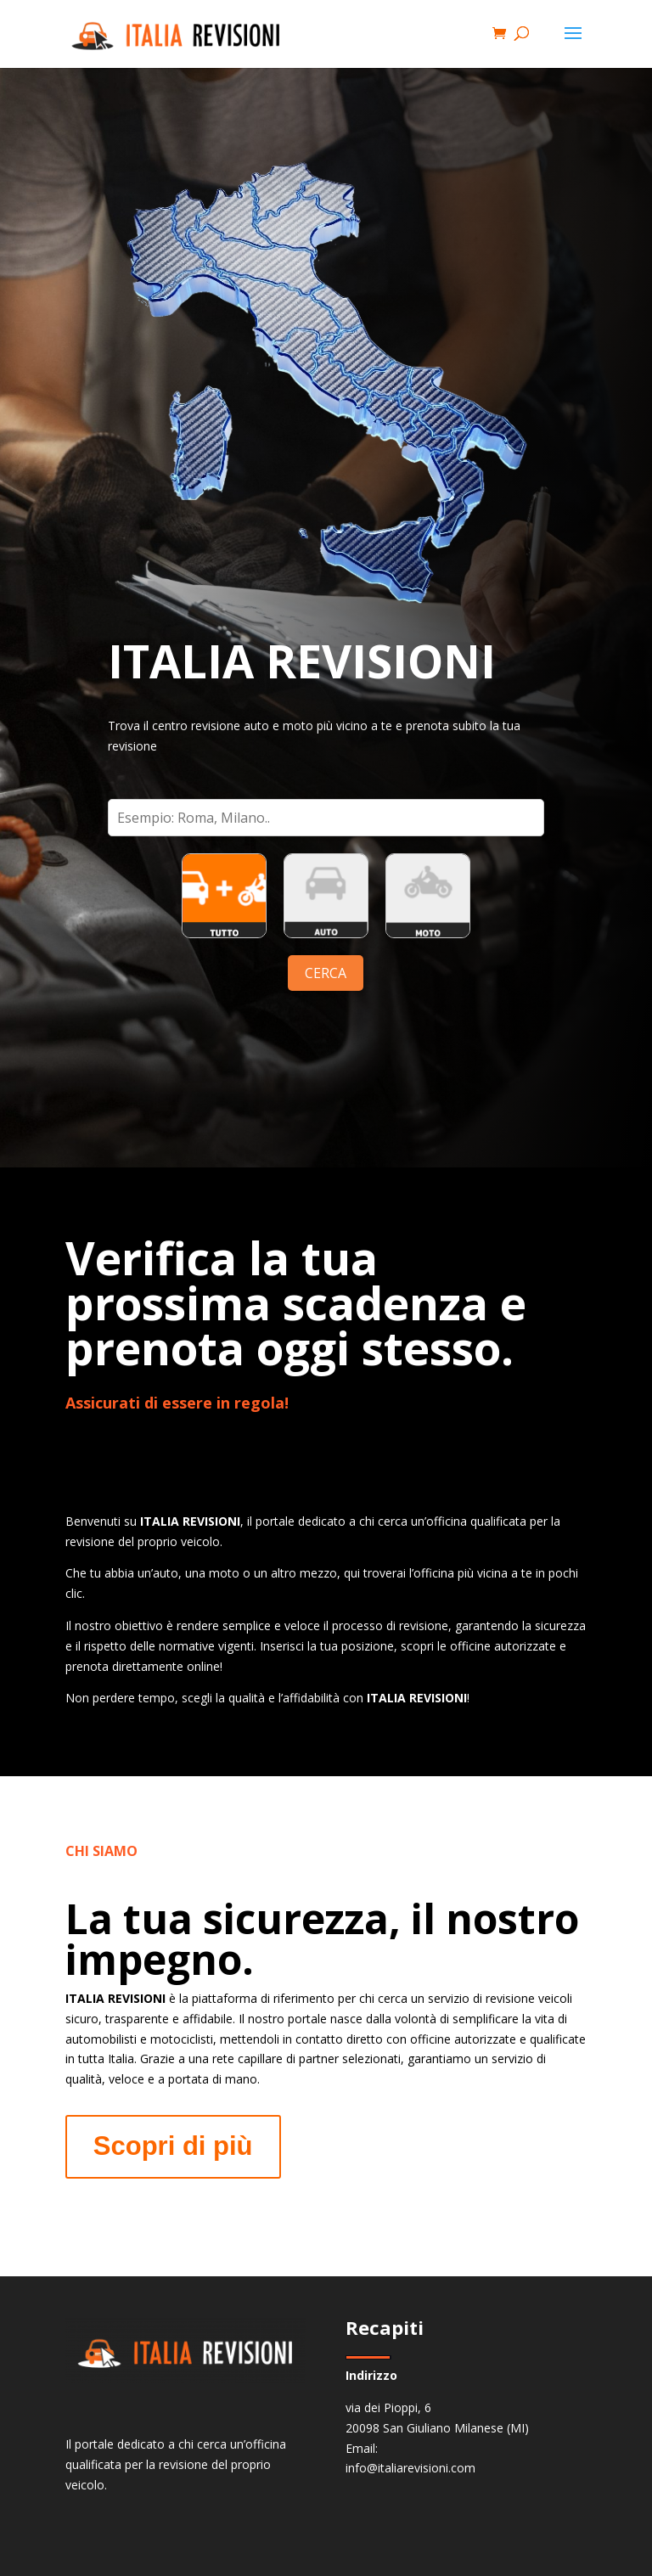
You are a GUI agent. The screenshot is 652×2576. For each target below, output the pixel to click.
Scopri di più (173, 2146)
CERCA (325, 973)
